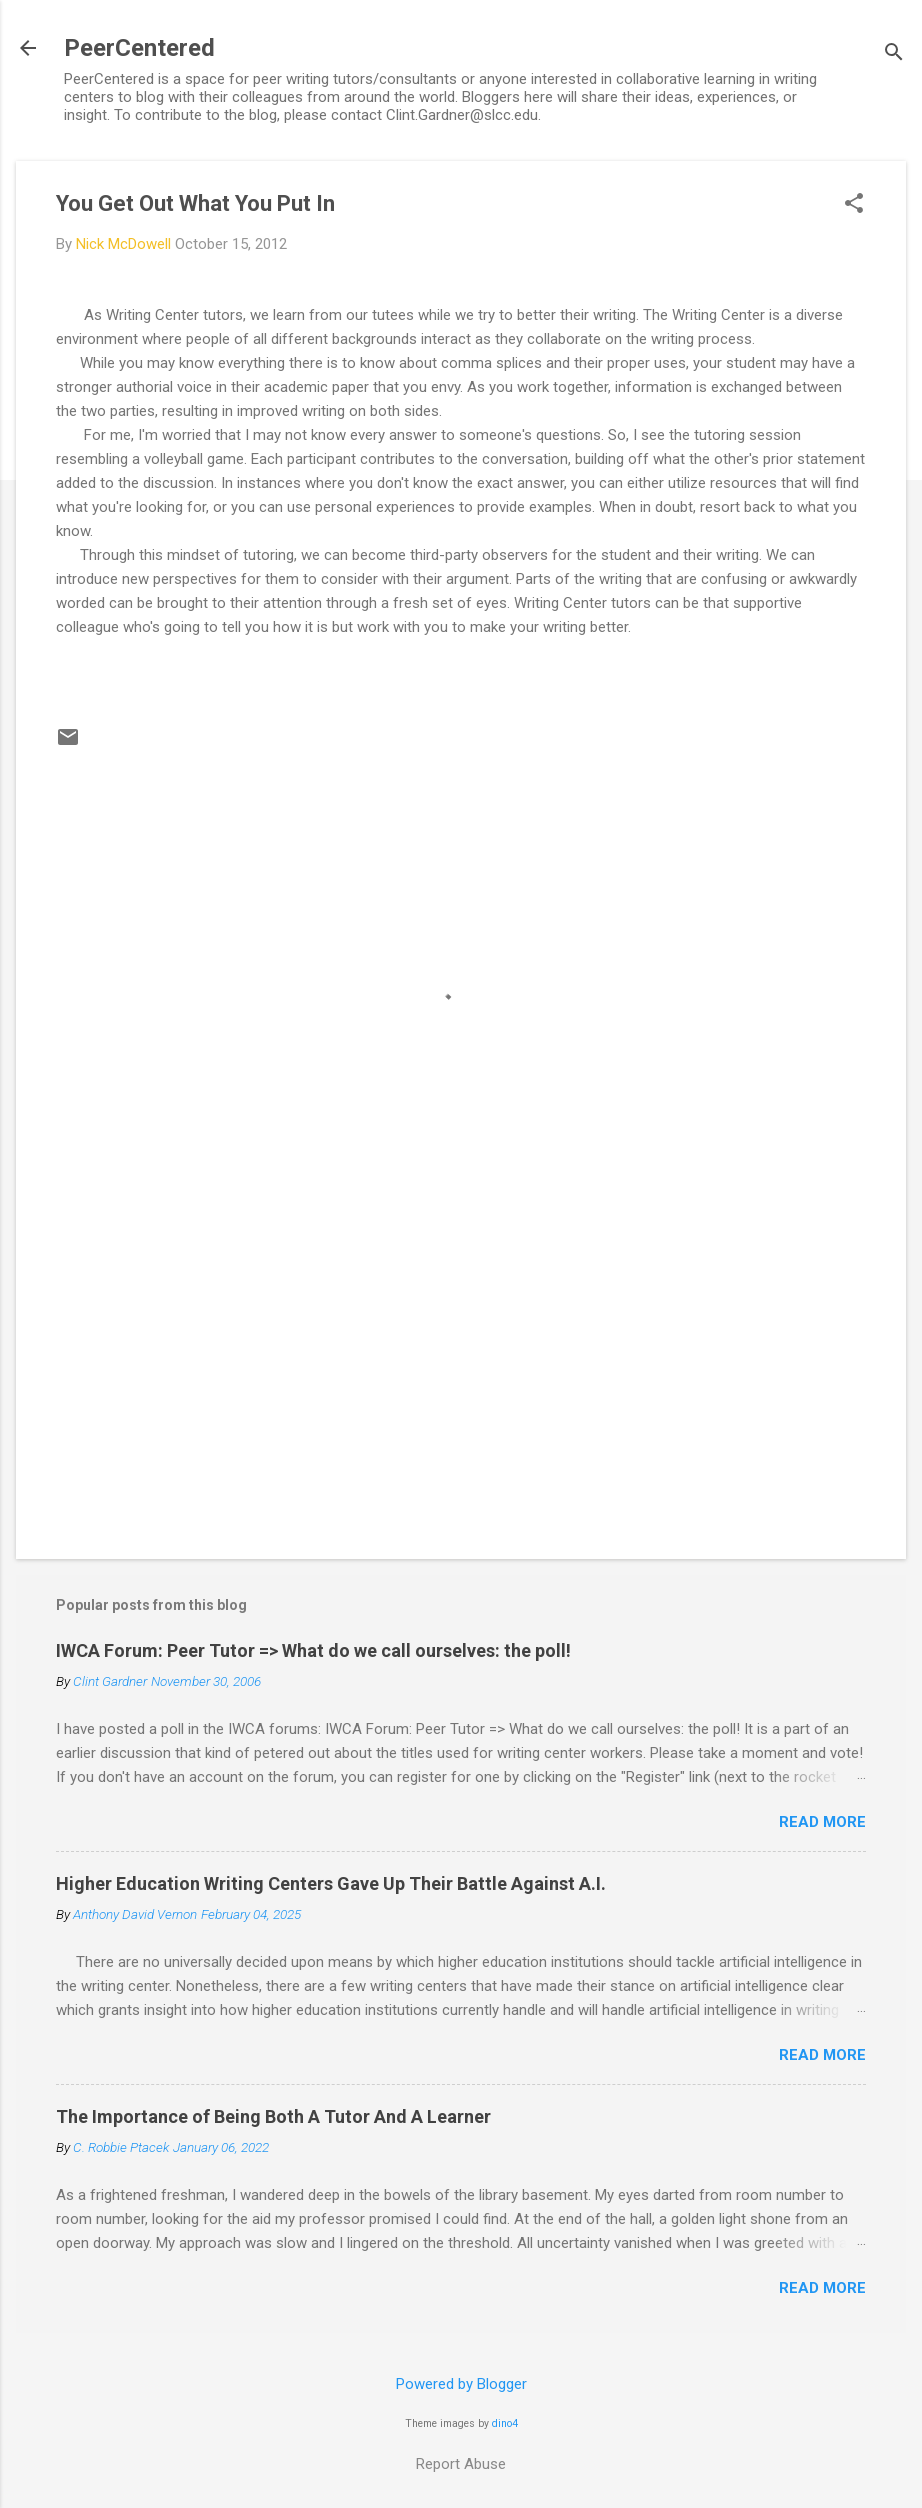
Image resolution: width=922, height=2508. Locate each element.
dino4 (505, 2423)
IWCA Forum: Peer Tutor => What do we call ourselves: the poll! (313, 1650)
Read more (822, 1822)
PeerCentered (139, 48)
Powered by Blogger (461, 2384)
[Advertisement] (461, 1373)
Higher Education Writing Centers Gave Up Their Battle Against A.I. (331, 1883)
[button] (854, 205)
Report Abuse (461, 2464)
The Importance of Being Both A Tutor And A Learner (273, 2116)
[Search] (894, 54)
